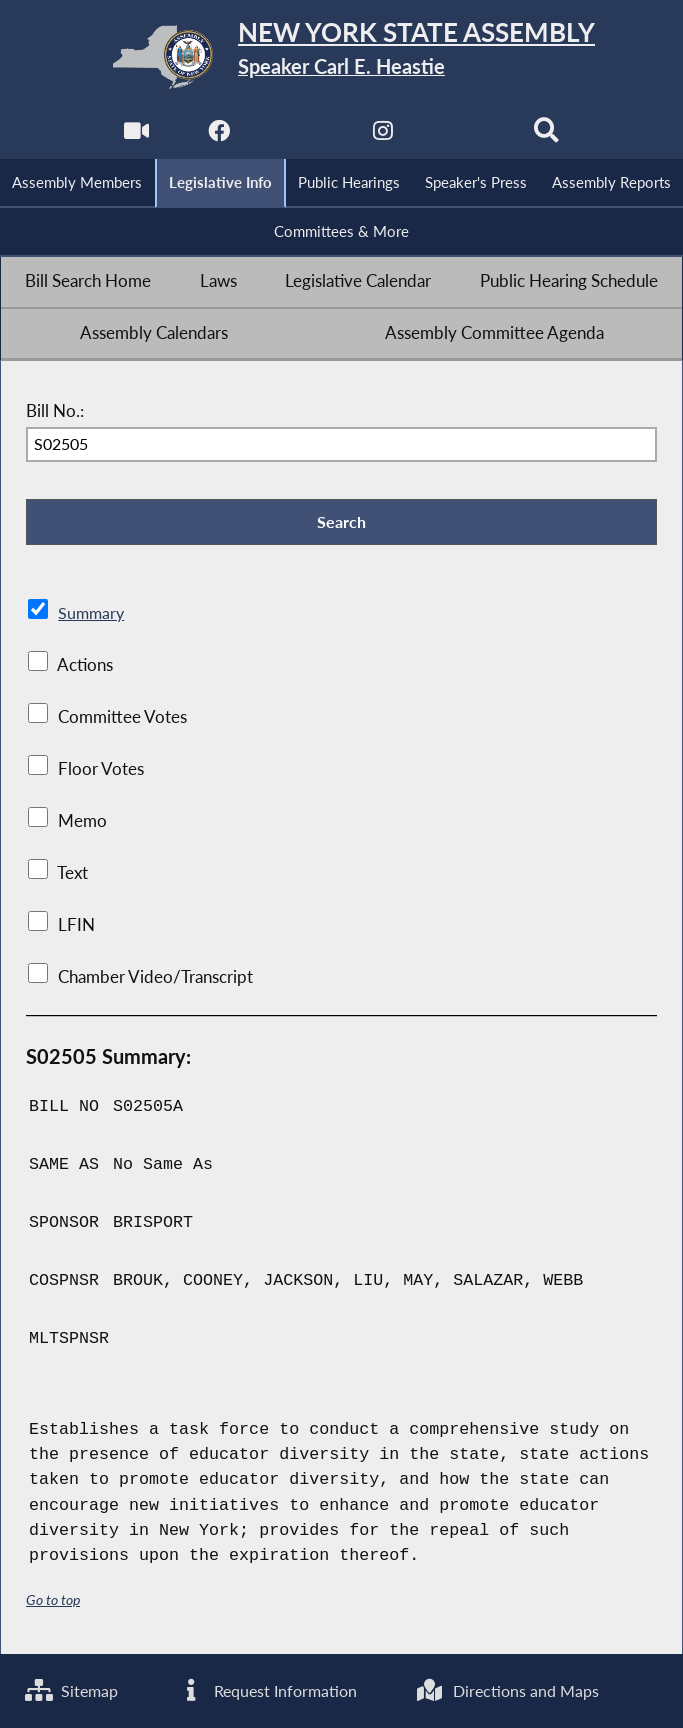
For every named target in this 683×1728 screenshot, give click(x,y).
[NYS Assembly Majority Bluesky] (465, 136)
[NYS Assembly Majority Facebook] (217, 136)
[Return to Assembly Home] (341, 57)
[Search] (547, 136)
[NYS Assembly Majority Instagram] (382, 136)
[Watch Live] (135, 136)
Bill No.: (55, 412)
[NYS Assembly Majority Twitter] (300, 136)
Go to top (53, 1603)
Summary (92, 616)
